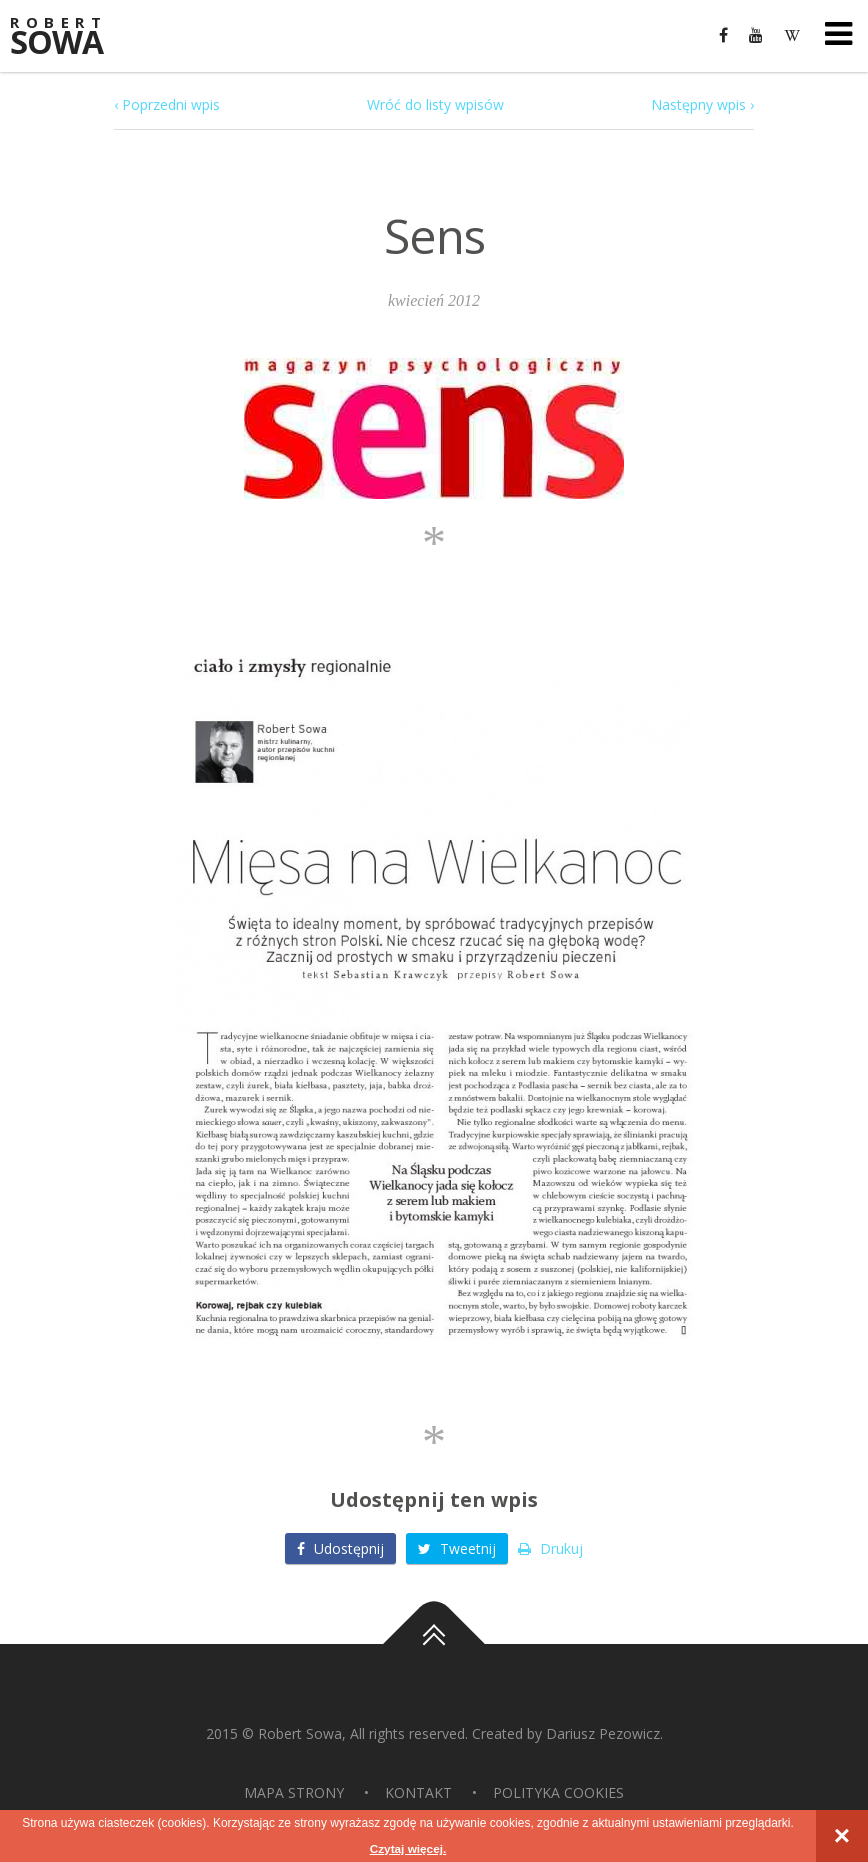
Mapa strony (294, 1792)
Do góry (434, 1644)
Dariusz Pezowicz (603, 1733)
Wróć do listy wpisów (435, 104)
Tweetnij (457, 1548)
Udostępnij (340, 1548)
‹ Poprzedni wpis (167, 104)
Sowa (70, 37)
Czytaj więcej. (408, 1849)
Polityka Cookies (558, 1792)
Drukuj (550, 1548)
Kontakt (418, 1792)
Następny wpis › (702, 104)
